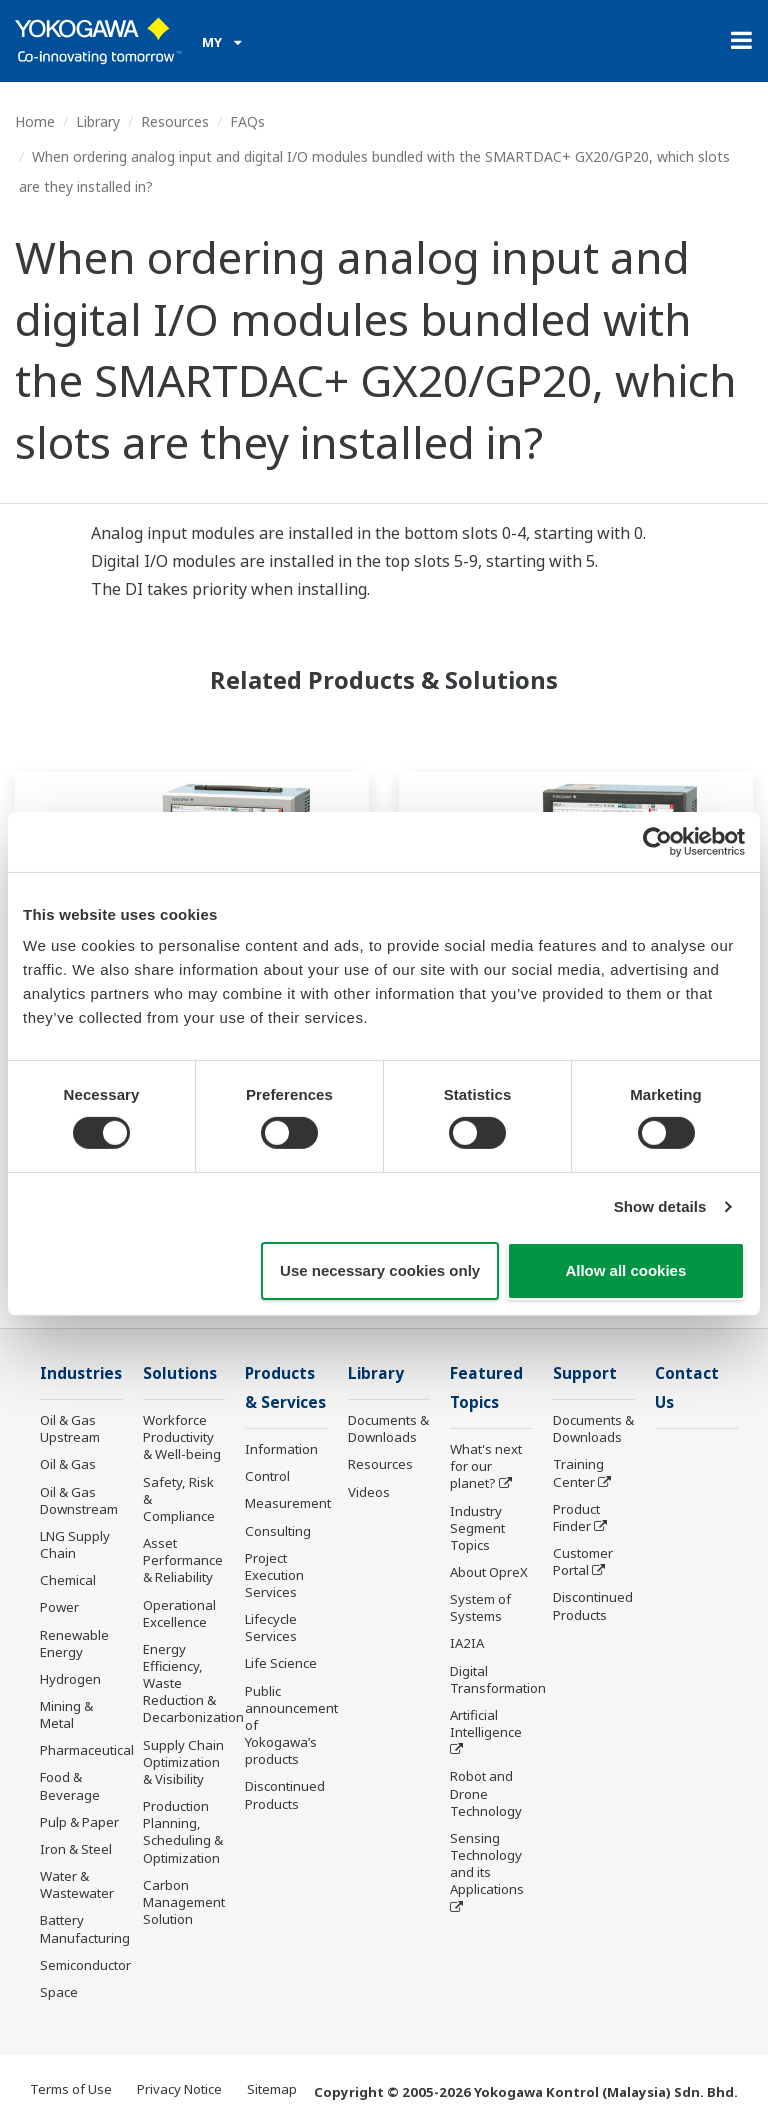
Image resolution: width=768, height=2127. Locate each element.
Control (267, 1476)
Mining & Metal (66, 1714)
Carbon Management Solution (184, 1902)
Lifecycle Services (271, 1627)
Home (35, 121)
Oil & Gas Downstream (79, 1500)
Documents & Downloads (388, 1428)
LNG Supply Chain (75, 1544)
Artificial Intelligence (486, 1723)
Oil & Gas (68, 1464)
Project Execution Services (274, 1575)
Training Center (578, 1472)
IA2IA (467, 1643)
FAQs (247, 121)
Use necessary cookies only (380, 1270)
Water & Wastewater (77, 1884)
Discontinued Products (285, 1794)
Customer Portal (583, 1561)
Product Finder (576, 1517)
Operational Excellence (179, 1613)
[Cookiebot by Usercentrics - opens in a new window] (657, 841)
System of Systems (480, 1607)
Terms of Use (71, 2089)
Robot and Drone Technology (486, 1793)
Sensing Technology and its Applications (487, 1863)
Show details (660, 1206)
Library (98, 121)
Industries (81, 1373)
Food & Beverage (70, 1785)
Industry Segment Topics (477, 1528)
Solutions (180, 1373)
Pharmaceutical (87, 1750)
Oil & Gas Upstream (70, 1428)
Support (585, 1373)
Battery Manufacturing (85, 1928)
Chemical (68, 1580)
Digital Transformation (498, 1679)
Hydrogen (70, 1679)
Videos (369, 1492)
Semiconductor (85, 1965)
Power (59, 1607)
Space (59, 1992)
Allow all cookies (625, 1270)
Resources (175, 121)
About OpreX (489, 1572)
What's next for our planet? (486, 1466)
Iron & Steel (76, 1849)
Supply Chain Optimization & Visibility (183, 1762)
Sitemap (272, 2089)
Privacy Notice (179, 2089)
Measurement (288, 1503)
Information (281, 1449)
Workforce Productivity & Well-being (182, 1437)
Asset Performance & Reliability (183, 1560)
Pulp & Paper (79, 1822)
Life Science (281, 1663)
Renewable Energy (74, 1643)
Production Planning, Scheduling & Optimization (183, 1831)
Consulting (278, 1531)
